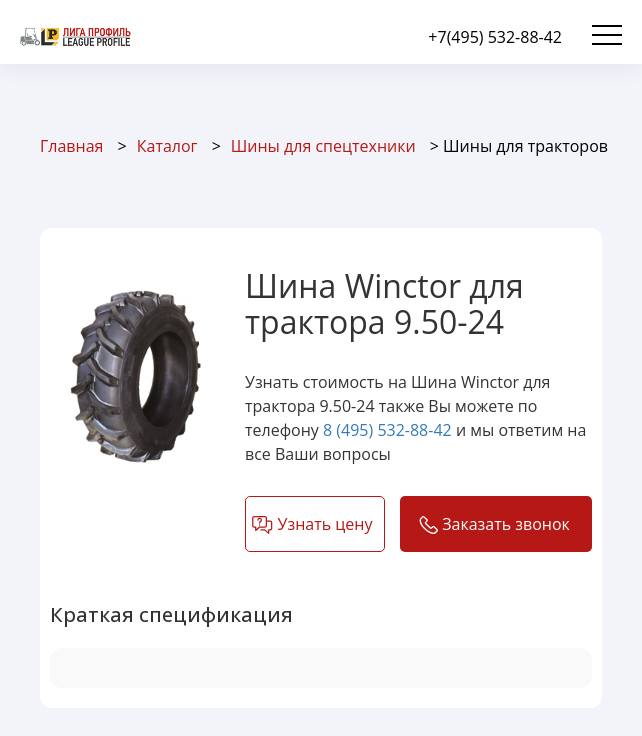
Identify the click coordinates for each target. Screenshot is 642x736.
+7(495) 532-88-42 (495, 37)
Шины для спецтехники (323, 146)
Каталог (167, 146)
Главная (71, 146)
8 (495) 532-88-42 (387, 430)
